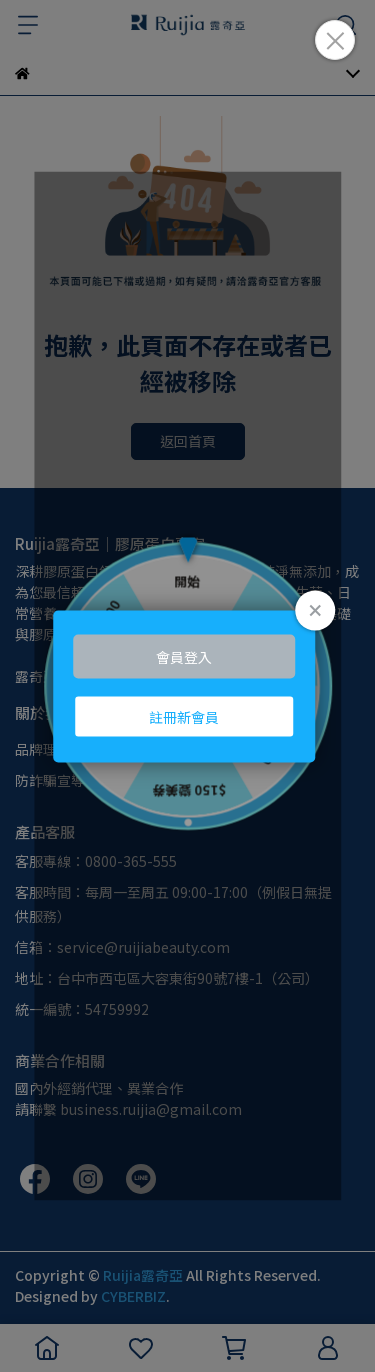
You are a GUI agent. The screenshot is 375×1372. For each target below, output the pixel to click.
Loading (188, 686)
